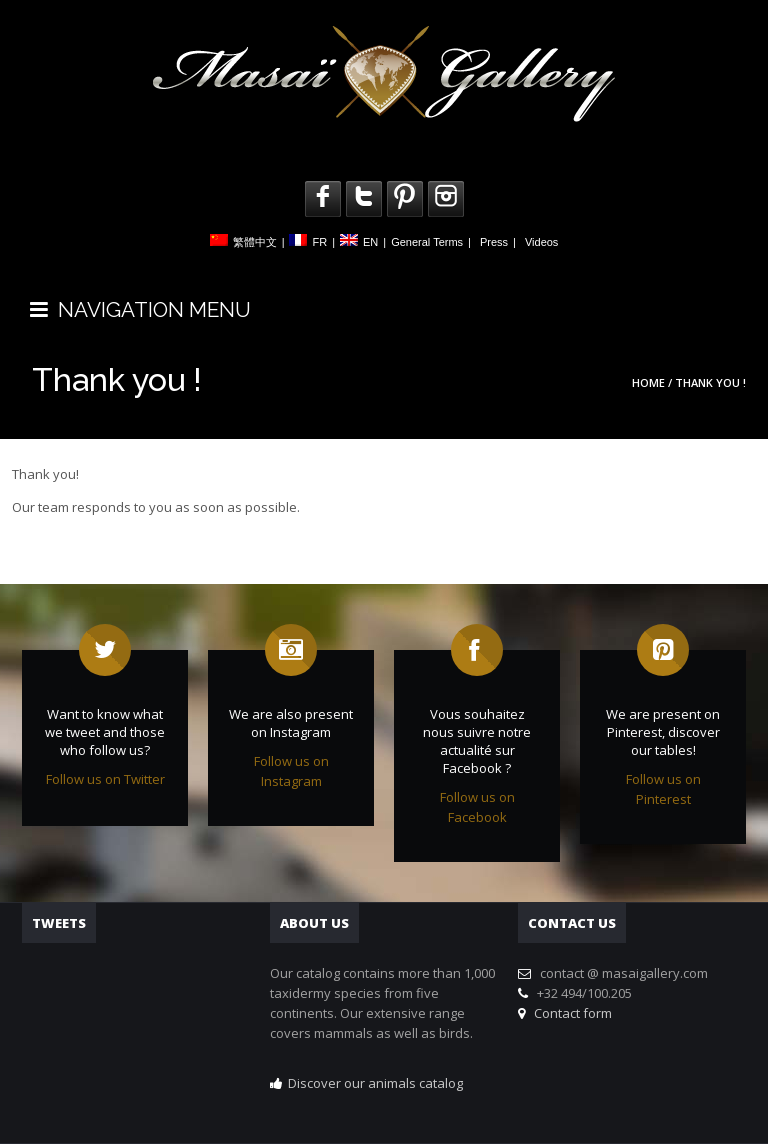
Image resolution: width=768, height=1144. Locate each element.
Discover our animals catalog (375, 1083)
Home (648, 382)
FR (319, 242)
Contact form (570, 1013)
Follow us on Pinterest (663, 789)
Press (494, 242)
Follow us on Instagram (291, 771)
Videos (541, 242)
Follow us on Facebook (477, 807)
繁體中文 (255, 242)
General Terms (427, 242)
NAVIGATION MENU (140, 309)
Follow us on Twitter (105, 779)
